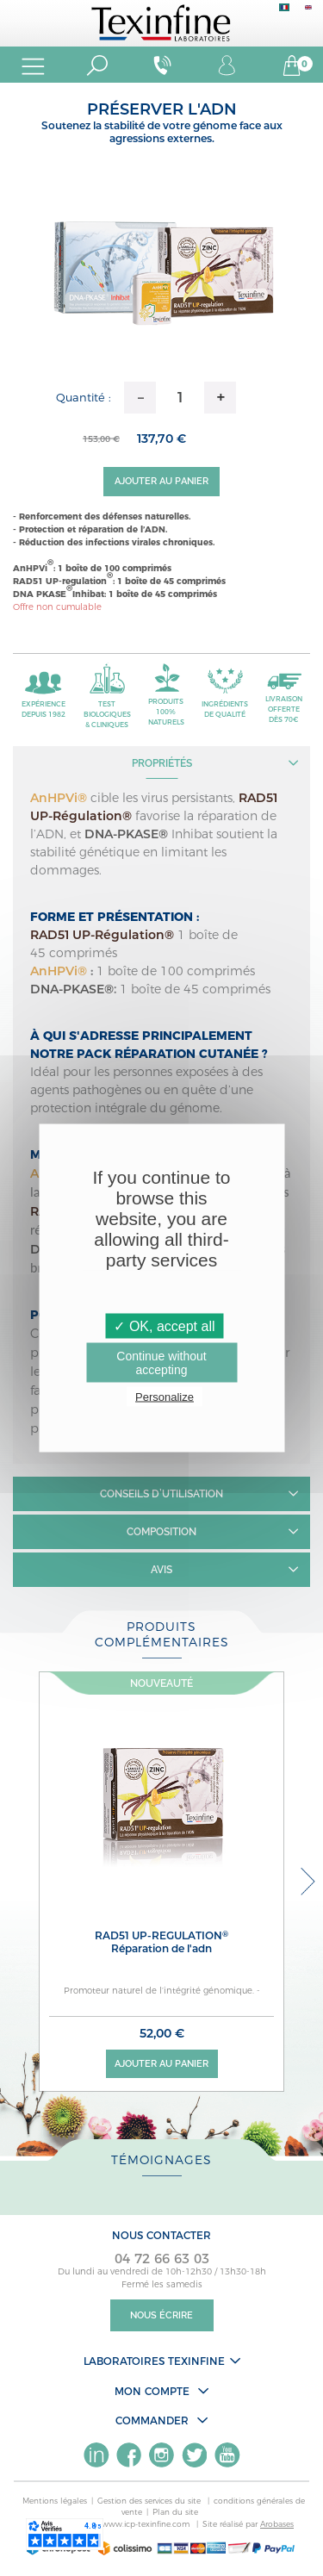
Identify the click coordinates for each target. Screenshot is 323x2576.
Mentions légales (54, 2500)
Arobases (277, 2524)
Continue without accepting (161, 1363)
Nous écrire (161, 2315)
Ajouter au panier (161, 481)
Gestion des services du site (150, 2500)
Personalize (164, 1397)
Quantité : (83, 397)
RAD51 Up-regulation (161, 1942)
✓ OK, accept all (164, 1326)
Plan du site (175, 2512)
